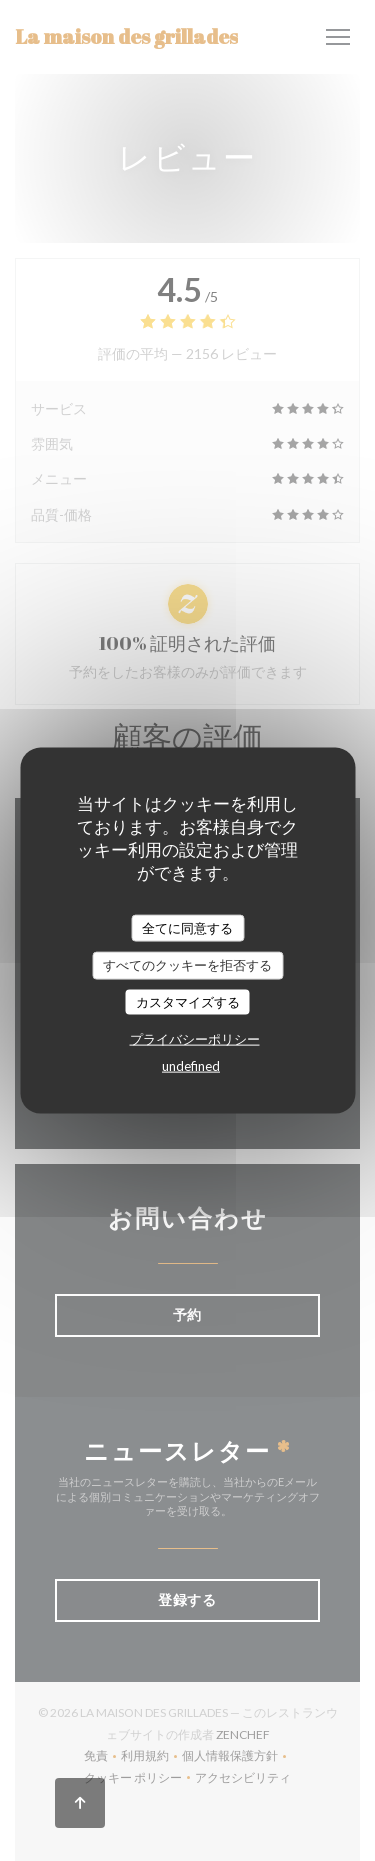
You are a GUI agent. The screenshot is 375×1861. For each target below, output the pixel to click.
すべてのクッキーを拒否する (187, 965)
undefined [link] (191, 1066)
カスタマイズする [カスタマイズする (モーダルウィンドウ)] (188, 1001)
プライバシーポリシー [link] (195, 1039)
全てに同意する (187, 927)
